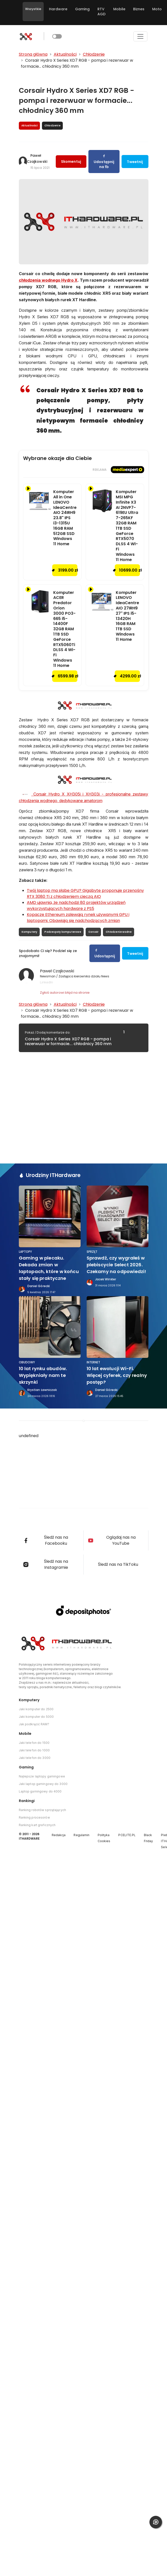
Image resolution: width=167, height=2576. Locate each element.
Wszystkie (33, 9)
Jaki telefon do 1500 (34, 1743)
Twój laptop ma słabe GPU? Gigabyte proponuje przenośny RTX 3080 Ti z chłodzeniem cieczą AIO (85, 893)
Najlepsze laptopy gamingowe (42, 1776)
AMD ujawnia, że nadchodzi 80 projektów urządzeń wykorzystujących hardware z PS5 (76, 905)
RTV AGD (101, 12)
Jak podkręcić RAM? (34, 1724)
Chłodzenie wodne (119, 932)
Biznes (138, 9)
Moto (157, 9)
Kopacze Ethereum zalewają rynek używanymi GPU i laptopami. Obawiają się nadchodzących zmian (78, 917)
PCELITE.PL (127, 1835)
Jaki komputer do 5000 (36, 1717)
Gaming (82, 9)
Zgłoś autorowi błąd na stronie (65, 992)
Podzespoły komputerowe (62, 932)
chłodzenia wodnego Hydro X (48, 280)
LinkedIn (46, 982)
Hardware (58, 9)
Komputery (29, 932)
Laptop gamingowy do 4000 (40, 1791)
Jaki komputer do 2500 (36, 1709)
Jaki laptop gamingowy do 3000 (43, 1784)
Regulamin (81, 1835)
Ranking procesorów (34, 1817)
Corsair (93, 932)
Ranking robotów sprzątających (42, 1810)
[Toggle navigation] (140, 36)
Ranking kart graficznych (37, 1825)
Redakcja (59, 1835)
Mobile (119, 9)
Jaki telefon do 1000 (34, 1750)
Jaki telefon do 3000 (34, 1758)
